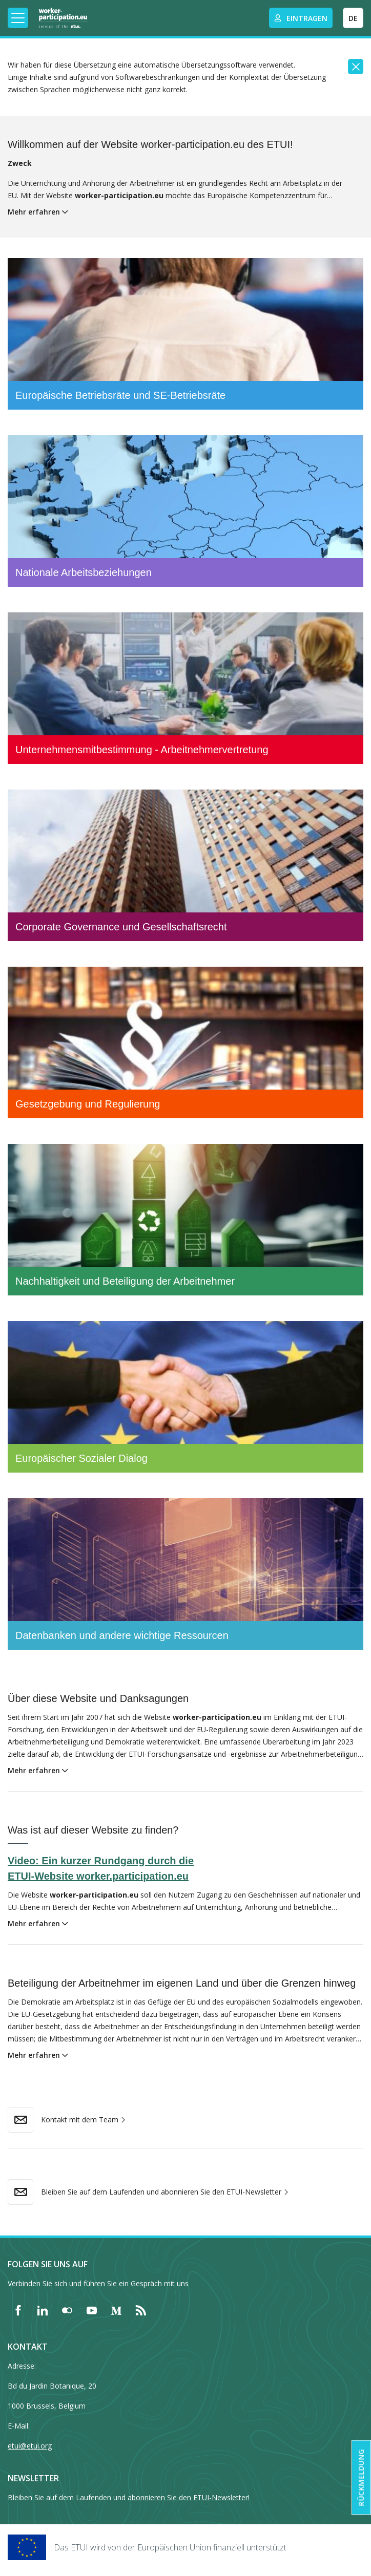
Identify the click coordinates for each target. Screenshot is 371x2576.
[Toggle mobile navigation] (18, 18)
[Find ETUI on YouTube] (91, 2310)
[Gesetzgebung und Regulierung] (185, 1042)
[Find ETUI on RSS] (141, 2310)
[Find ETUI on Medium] (116, 2310)
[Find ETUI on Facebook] (18, 2310)
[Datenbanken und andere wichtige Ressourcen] (185, 1574)
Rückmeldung (361, 2477)
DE (353, 18)
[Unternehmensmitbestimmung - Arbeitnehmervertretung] (185, 688)
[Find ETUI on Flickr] (67, 2310)
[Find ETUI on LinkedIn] (42, 2310)
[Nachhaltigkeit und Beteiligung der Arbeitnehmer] (185, 1219)
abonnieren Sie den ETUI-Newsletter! (189, 2497)
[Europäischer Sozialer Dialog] (185, 1397)
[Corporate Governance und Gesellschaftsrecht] (185, 865)
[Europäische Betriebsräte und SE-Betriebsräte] (185, 334)
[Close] (355, 66)
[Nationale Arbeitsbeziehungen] (185, 511)
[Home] (63, 18)
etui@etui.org (30, 2446)
